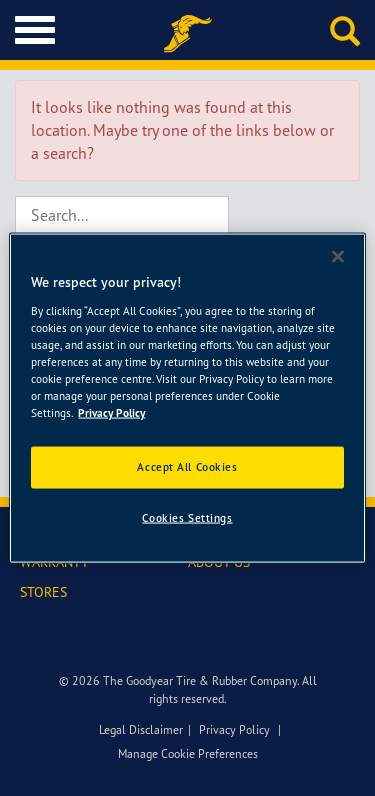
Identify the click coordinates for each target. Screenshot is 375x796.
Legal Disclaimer (141, 729)
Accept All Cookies (187, 467)
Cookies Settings (187, 518)
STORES (43, 591)
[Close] (338, 257)
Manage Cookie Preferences (188, 753)
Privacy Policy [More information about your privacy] (111, 413)
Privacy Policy (234, 729)
